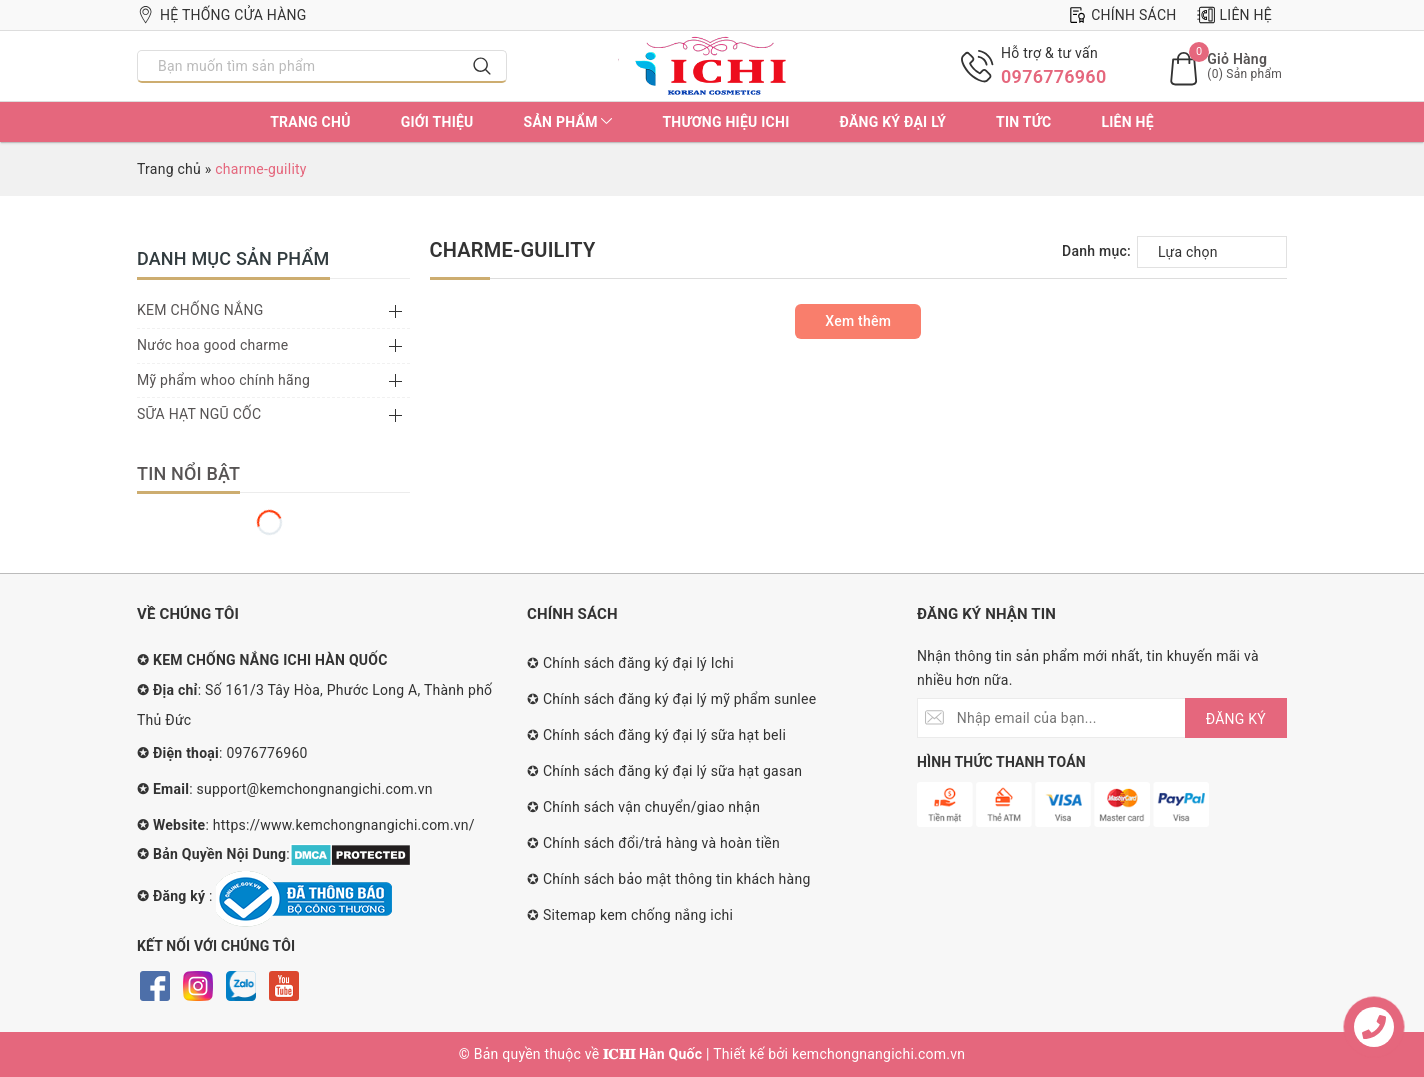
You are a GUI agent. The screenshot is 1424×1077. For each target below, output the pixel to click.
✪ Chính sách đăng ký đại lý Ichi (630, 663)
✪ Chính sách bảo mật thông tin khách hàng (669, 879)
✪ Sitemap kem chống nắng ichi (630, 915)
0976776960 (1053, 76)
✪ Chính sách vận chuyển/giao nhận (643, 807)
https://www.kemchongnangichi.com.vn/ (344, 825)
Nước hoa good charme (213, 345)
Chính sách (1122, 15)
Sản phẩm (568, 122)
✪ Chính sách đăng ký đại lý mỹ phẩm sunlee (671, 699)
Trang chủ (310, 122)
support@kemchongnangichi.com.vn (315, 789)
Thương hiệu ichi (725, 122)
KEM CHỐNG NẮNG (200, 310)
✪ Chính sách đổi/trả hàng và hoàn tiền (653, 843)
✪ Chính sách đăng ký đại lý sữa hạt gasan (664, 771)
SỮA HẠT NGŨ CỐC (199, 414)
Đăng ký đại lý (892, 122)
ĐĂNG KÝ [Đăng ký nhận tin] (1236, 719)
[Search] (482, 66)
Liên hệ (1234, 15)
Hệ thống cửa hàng (222, 15)
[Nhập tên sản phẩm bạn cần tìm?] (298, 66)
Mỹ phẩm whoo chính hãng (223, 380)
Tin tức (1023, 122)
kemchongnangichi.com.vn (878, 1054)
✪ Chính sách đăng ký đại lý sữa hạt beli (656, 735)
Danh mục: (1096, 251)
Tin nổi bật (188, 473)
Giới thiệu (437, 122)
